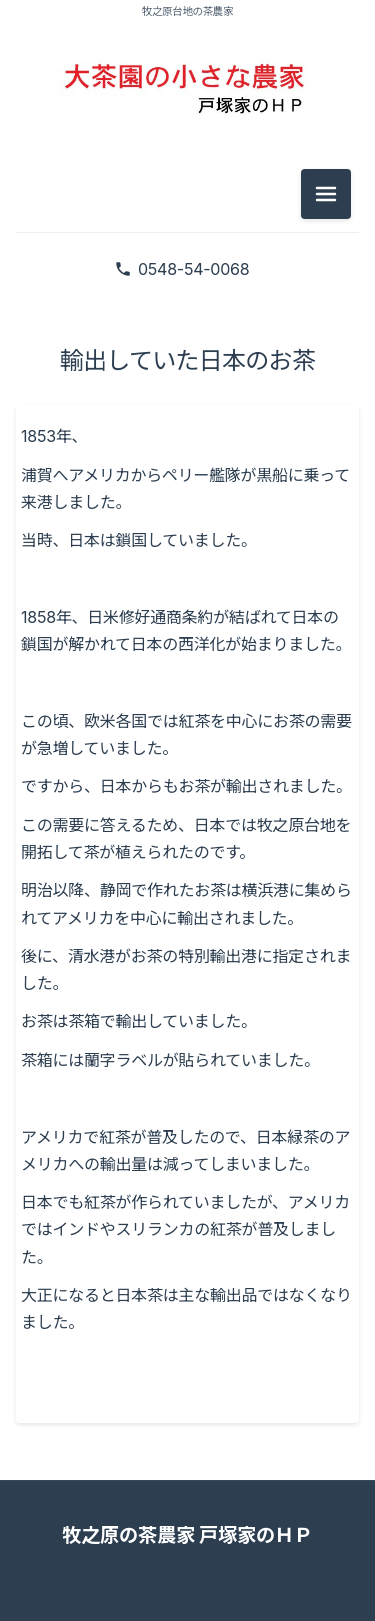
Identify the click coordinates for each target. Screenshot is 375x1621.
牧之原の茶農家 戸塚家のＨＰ (187, 1535)
